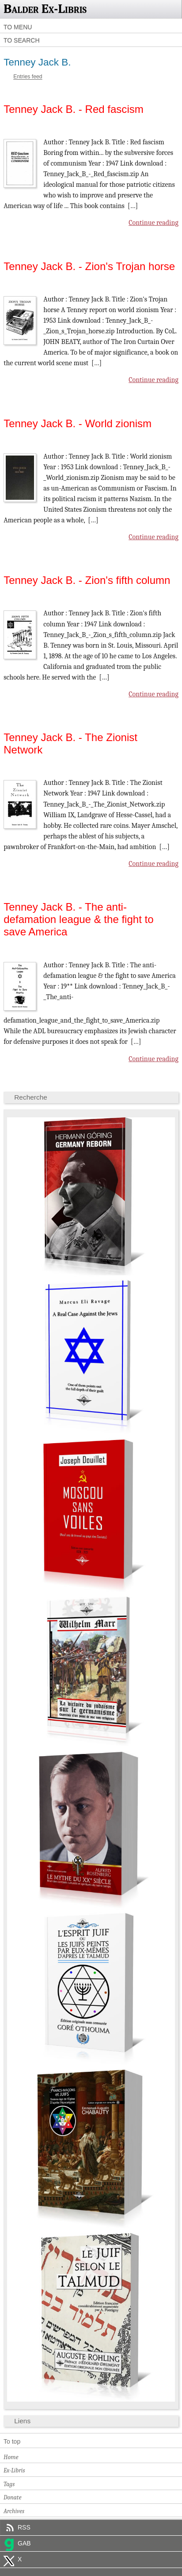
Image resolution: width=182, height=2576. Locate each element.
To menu (18, 27)
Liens (22, 2421)
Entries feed (27, 77)
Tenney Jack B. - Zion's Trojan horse (89, 266)
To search (22, 40)
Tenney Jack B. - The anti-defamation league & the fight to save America (78, 919)
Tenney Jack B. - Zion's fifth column (87, 580)
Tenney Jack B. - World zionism (78, 423)
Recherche (30, 1097)
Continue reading (153, 223)
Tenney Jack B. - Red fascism (74, 109)
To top (12, 2441)
